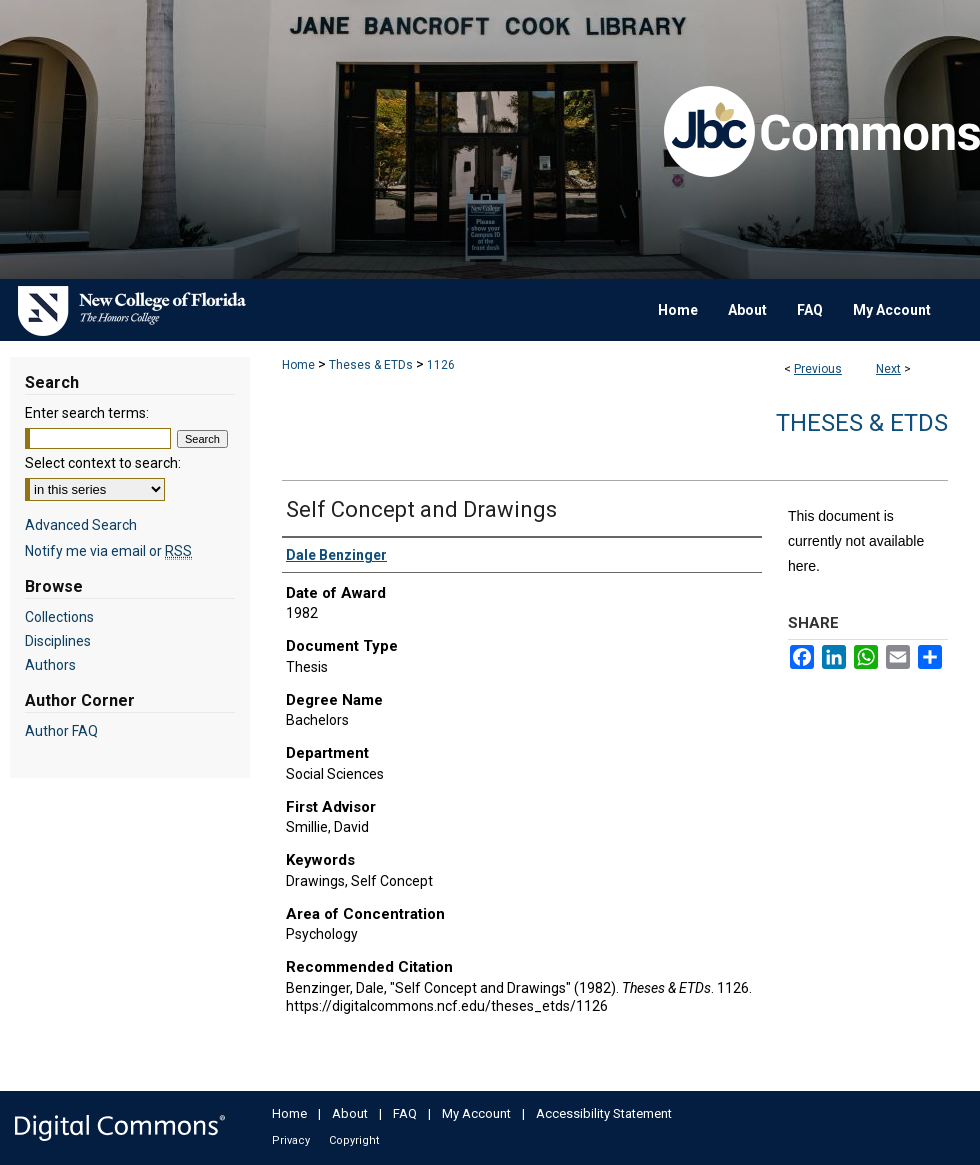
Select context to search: (103, 463)
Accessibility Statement (604, 1113)
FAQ (405, 1113)
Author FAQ (61, 731)
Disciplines (58, 641)
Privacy (291, 1140)
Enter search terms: (87, 413)
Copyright (354, 1140)
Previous (818, 369)
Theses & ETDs (371, 365)
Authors (50, 665)
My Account (476, 1113)
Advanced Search (81, 525)
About (350, 1113)
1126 (441, 365)
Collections (59, 617)
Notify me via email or (108, 551)
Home (298, 365)
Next (888, 369)
